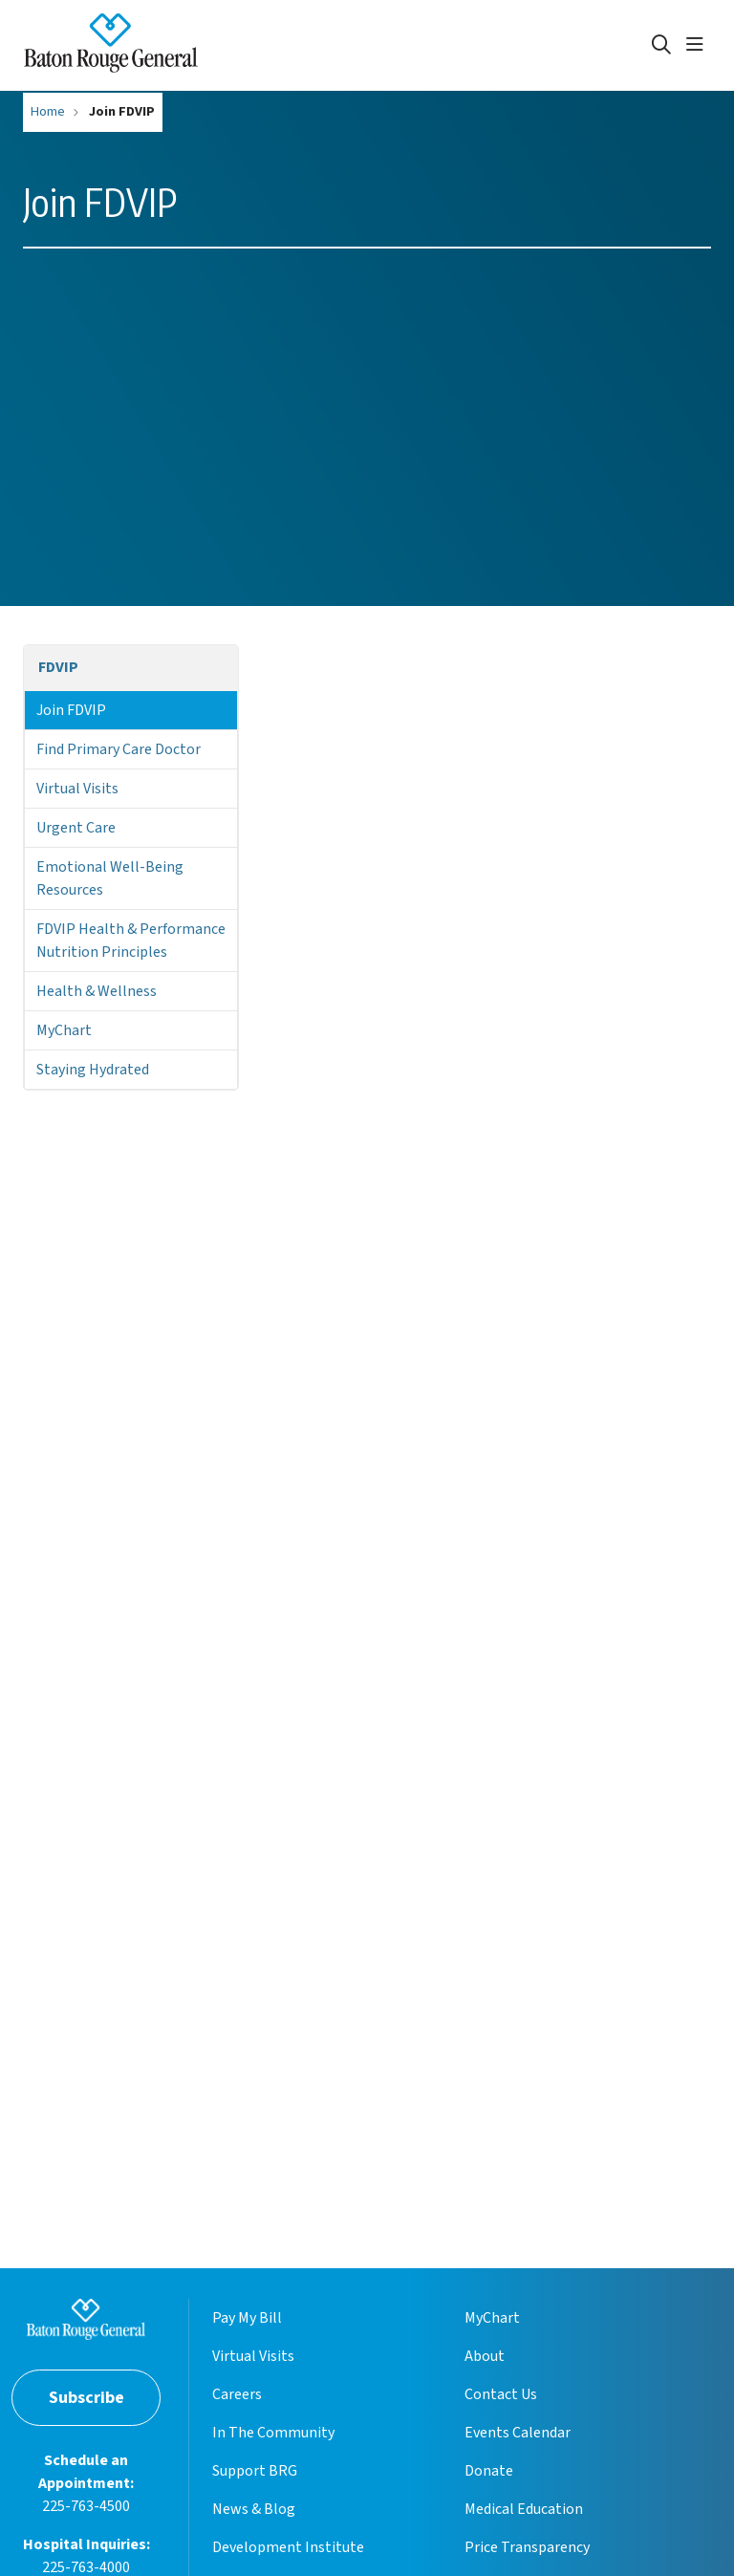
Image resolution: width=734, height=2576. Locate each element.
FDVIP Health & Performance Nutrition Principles (131, 941)
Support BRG (254, 2470)
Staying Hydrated (92, 1069)
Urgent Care (76, 827)
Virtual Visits (77, 788)
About (484, 2356)
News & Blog (253, 2509)
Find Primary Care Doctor (118, 749)
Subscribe (86, 2398)
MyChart (64, 1030)
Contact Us (500, 2394)
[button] (698, 44)
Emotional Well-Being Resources (110, 878)
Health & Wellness (96, 991)
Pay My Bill (247, 2317)
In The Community (273, 2432)
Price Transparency (527, 2547)
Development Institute (288, 2547)
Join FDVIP (71, 710)
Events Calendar (517, 2432)
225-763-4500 (86, 2506)
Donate (488, 2470)
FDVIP (58, 667)
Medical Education (523, 2509)
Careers (237, 2394)
